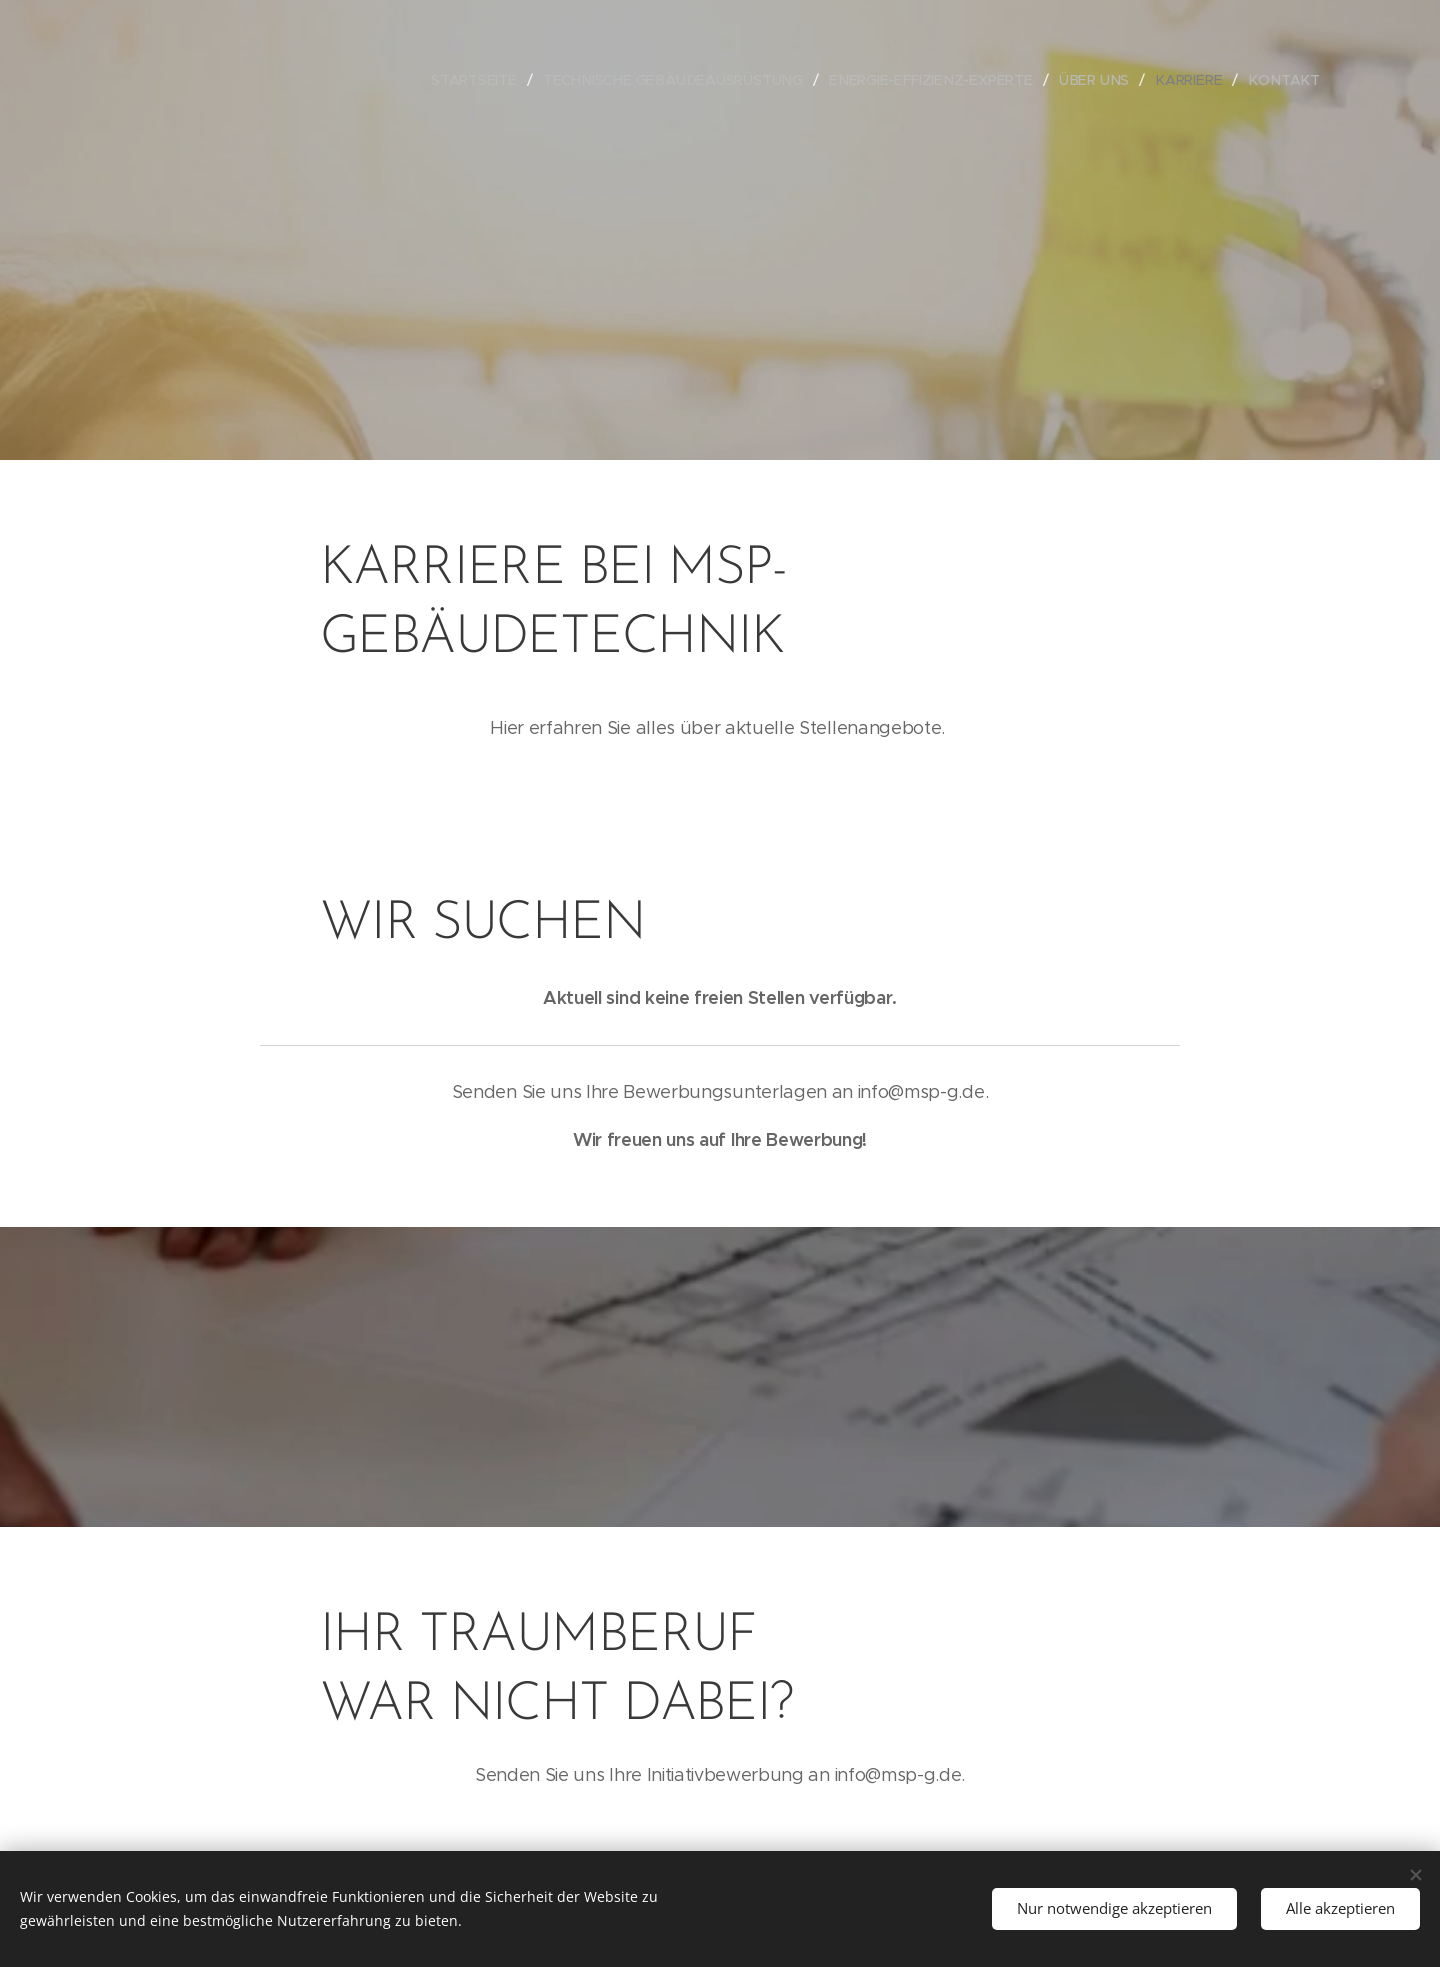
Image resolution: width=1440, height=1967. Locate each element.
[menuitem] (494, 80)
